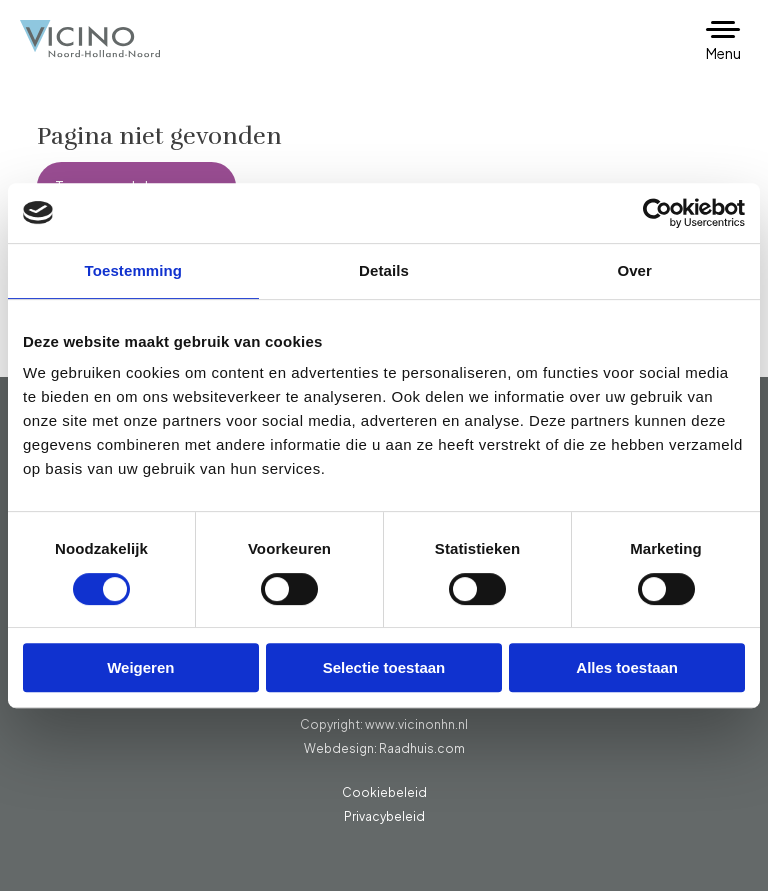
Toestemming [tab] (134, 270)
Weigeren (140, 667)
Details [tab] (384, 270)
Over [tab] (634, 270)
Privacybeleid (384, 816)
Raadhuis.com (422, 748)
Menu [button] (723, 53)
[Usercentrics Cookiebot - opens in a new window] (657, 213)
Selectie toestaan (384, 667)
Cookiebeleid (384, 792)
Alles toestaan (627, 667)
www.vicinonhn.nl (416, 724)
